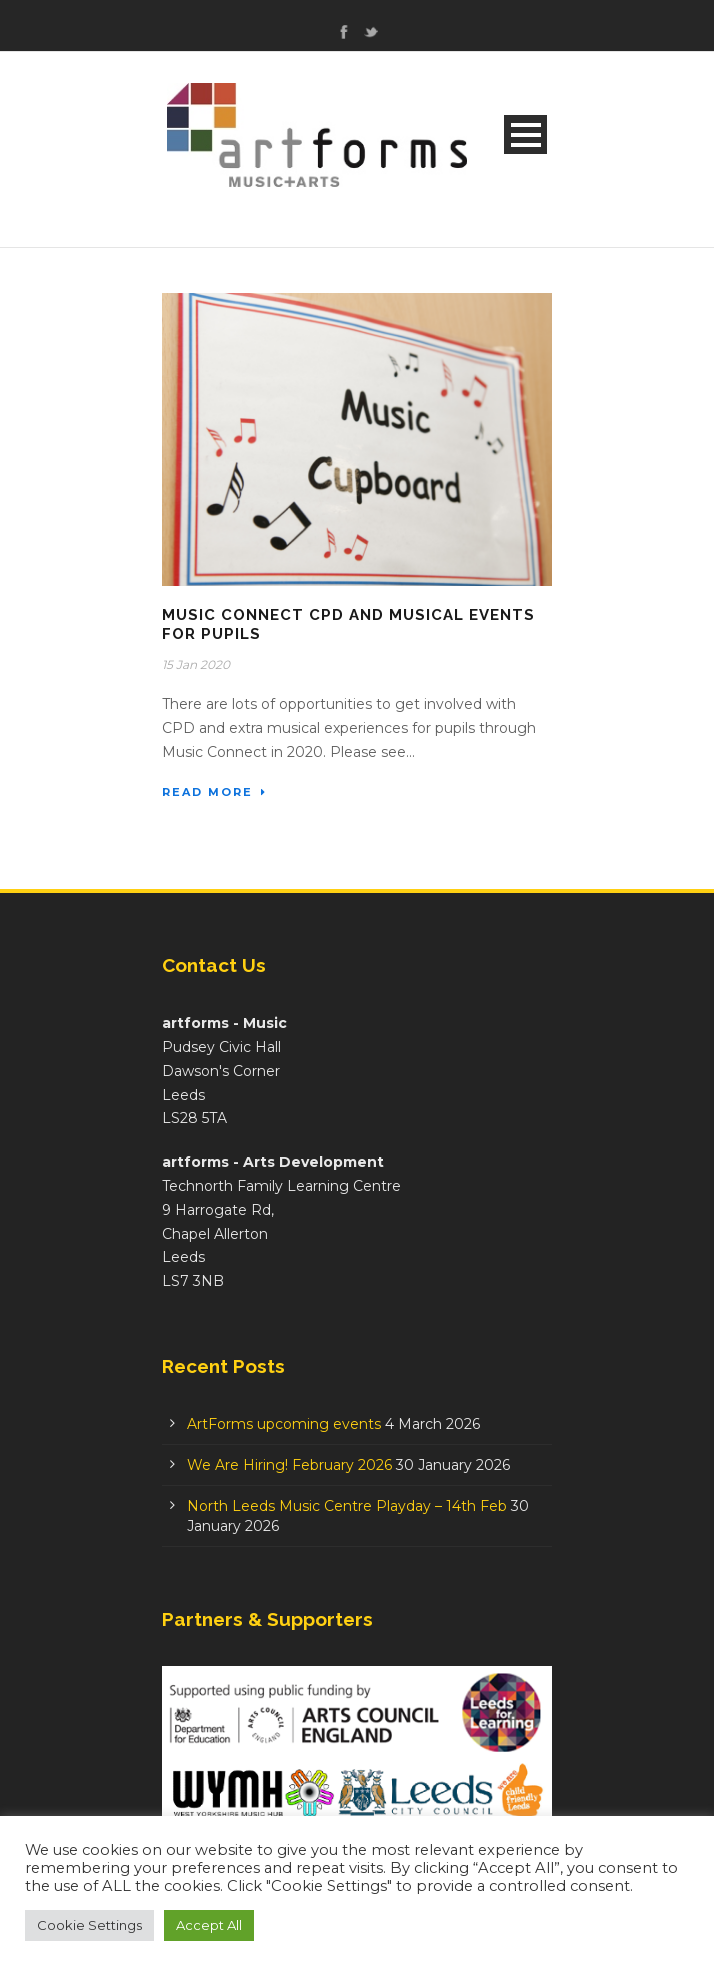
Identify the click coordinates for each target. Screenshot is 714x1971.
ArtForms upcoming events (284, 1424)
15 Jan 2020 (196, 664)
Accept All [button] (209, 1925)
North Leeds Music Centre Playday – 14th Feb (347, 1506)
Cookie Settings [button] (89, 1925)
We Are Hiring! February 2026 (289, 1465)
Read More (214, 792)
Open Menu (525, 134)
